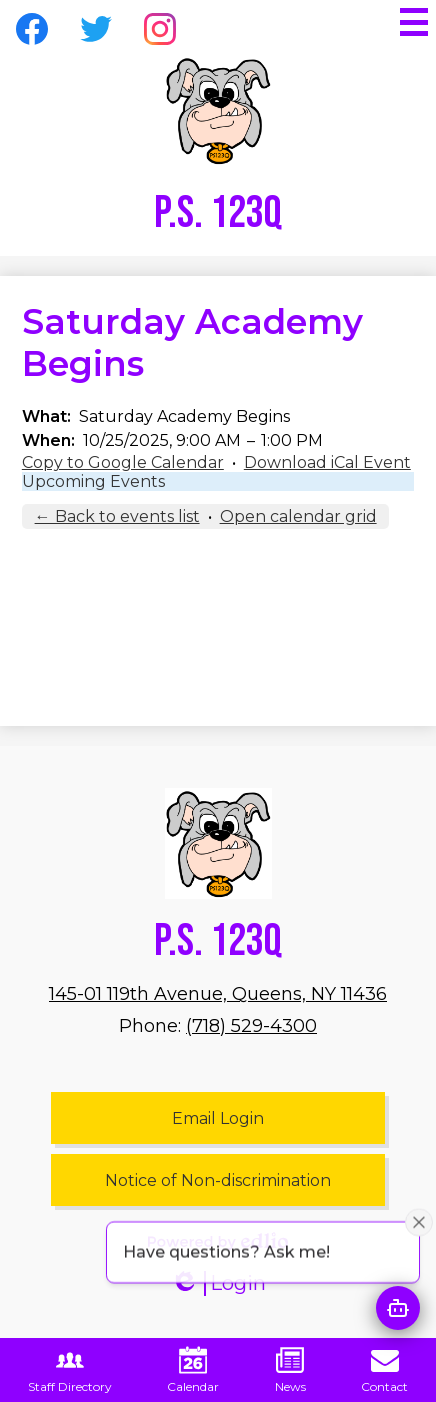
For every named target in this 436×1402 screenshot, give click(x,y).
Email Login (218, 1118)
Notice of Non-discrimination (218, 1180)
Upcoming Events (93, 481)
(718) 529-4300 (251, 1026)
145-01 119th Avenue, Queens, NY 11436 (218, 994)
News (290, 1370)
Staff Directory (70, 1370)
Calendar (193, 1370)
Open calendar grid (298, 516)
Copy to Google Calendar (123, 462)
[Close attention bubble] (419, 1236)
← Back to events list (117, 516)
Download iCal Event (327, 462)
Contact (384, 1370)
